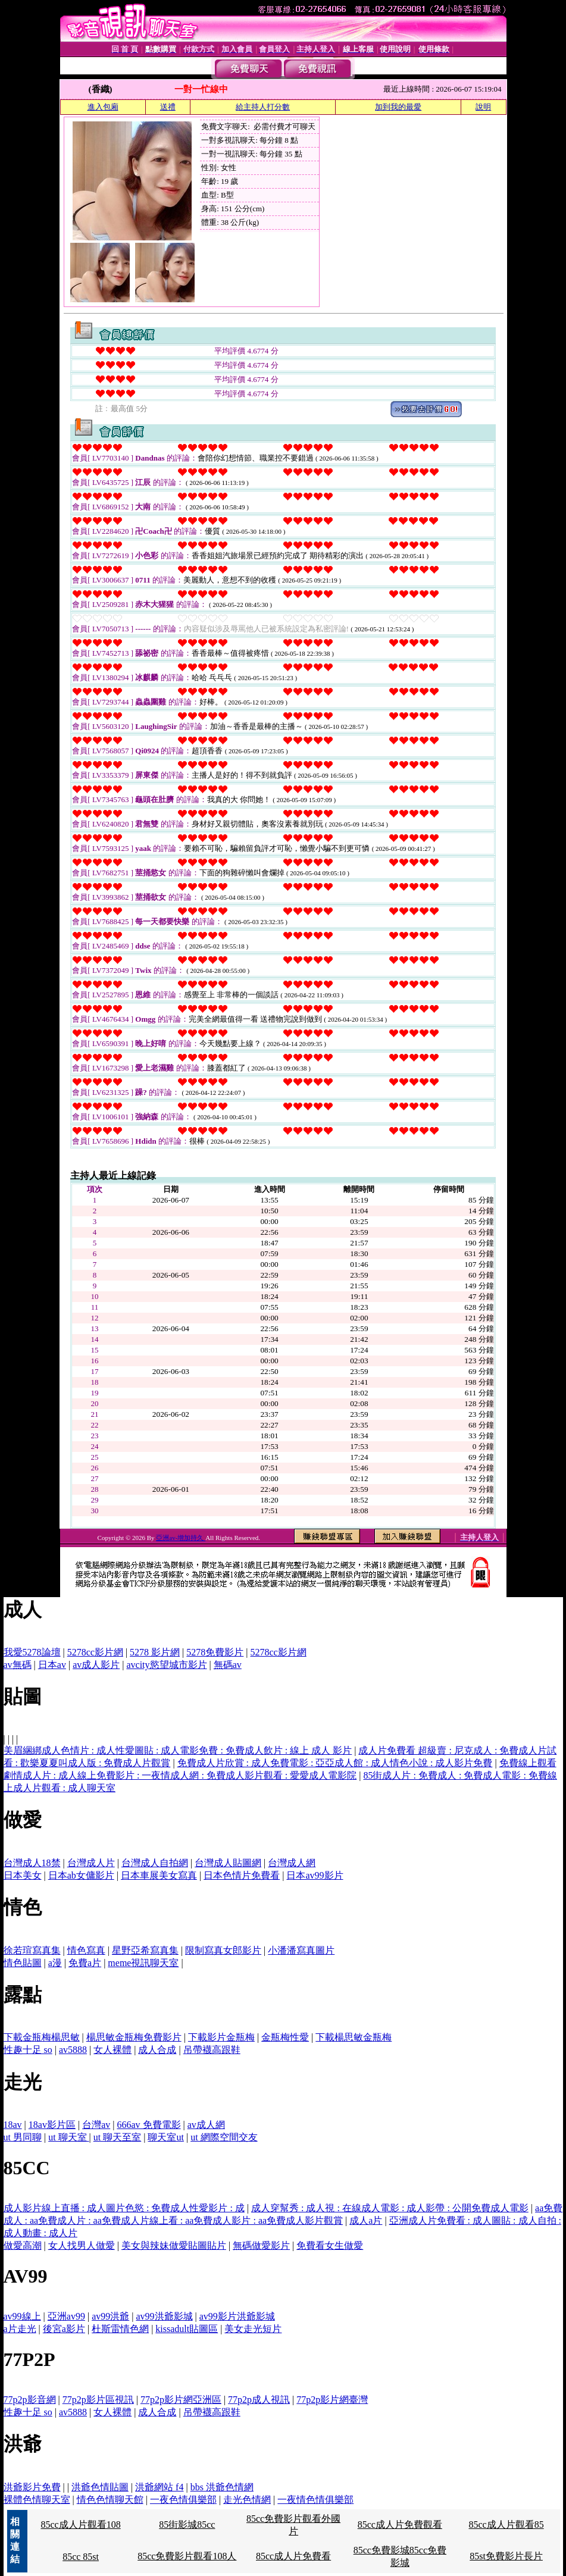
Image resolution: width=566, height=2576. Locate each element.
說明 (483, 106)
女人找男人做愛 (81, 2245)
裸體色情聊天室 (37, 2499)
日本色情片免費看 (242, 1875)
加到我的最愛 (398, 106)
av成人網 (206, 2125)
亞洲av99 (66, 2316)
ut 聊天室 (68, 2137)
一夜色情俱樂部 (183, 2499)
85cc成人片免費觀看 (400, 2524)
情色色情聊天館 (110, 2499)
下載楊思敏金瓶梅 (353, 2037)
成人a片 (365, 2220)
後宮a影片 (64, 2329)
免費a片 (84, 1963)
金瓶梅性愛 (285, 2037)
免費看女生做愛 (329, 2245)
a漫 (55, 1963)
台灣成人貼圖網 (228, 1863)
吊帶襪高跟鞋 (211, 2050)
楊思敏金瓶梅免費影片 (134, 2037)
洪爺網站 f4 (159, 2487)
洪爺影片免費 (32, 2487)
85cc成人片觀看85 (506, 2524)
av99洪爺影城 (164, 2316)
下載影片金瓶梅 (221, 2037)
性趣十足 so (28, 2050)
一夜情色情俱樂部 (315, 2499)
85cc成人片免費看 (293, 2556)
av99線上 (22, 2316)
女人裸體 (112, 2050)
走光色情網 (247, 2499)
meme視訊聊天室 (143, 1963)
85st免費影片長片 (506, 2556)
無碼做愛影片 (261, 2245)
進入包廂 (102, 106)
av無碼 (18, 1665)
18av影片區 (52, 2125)
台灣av (96, 2125)
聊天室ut (165, 2137)
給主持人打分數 (263, 106)
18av (13, 2125)
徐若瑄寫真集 (32, 1950)
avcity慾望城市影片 (166, 1665)
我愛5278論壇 (32, 1652)
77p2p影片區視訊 (98, 2400)
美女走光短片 (253, 2329)
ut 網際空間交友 (223, 2137)
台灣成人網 (291, 1863)
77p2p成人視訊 (259, 2400)
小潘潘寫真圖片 (301, 1950)
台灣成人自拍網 (154, 1863)
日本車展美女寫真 (159, 1875)
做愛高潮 (23, 2245)
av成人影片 (96, 1665)
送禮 (168, 106)
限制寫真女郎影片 (223, 1950)
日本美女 (23, 1875)
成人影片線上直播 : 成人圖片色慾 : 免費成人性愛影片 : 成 (124, 2208)
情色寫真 (86, 1950)
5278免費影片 (214, 1652)
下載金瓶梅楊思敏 (42, 2037)
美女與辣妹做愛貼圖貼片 (173, 2245)
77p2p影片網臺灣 (332, 2400)
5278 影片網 (155, 1652)
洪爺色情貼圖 (100, 2487)
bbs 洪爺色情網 (222, 2487)
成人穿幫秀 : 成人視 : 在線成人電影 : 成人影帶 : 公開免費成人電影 (390, 2208)
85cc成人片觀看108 (80, 2524)
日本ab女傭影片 (81, 1875)
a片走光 (20, 2329)
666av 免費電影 (148, 2125)
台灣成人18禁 (32, 1863)
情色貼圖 (23, 1963)
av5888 (73, 2050)
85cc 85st (80, 2557)
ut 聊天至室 (117, 2137)
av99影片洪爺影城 (237, 2316)
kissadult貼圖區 (186, 2329)
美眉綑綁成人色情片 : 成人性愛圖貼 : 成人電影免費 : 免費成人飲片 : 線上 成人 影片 (178, 1750)
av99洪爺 (110, 2316)
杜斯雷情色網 (120, 2329)
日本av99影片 (314, 1875)
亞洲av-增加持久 (180, 1537)
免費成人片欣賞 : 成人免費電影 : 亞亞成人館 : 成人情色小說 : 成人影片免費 (335, 1763)
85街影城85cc (187, 2524)
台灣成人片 (91, 1863)
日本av (52, 1665)
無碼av (228, 1665)
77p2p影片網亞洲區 (180, 2400)
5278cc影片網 (95, 1652)
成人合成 (157, 2050)
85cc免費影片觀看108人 (186, 2556)
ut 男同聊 (23, 2137)
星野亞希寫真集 (145, 1950)
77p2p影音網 (30, 2400)
